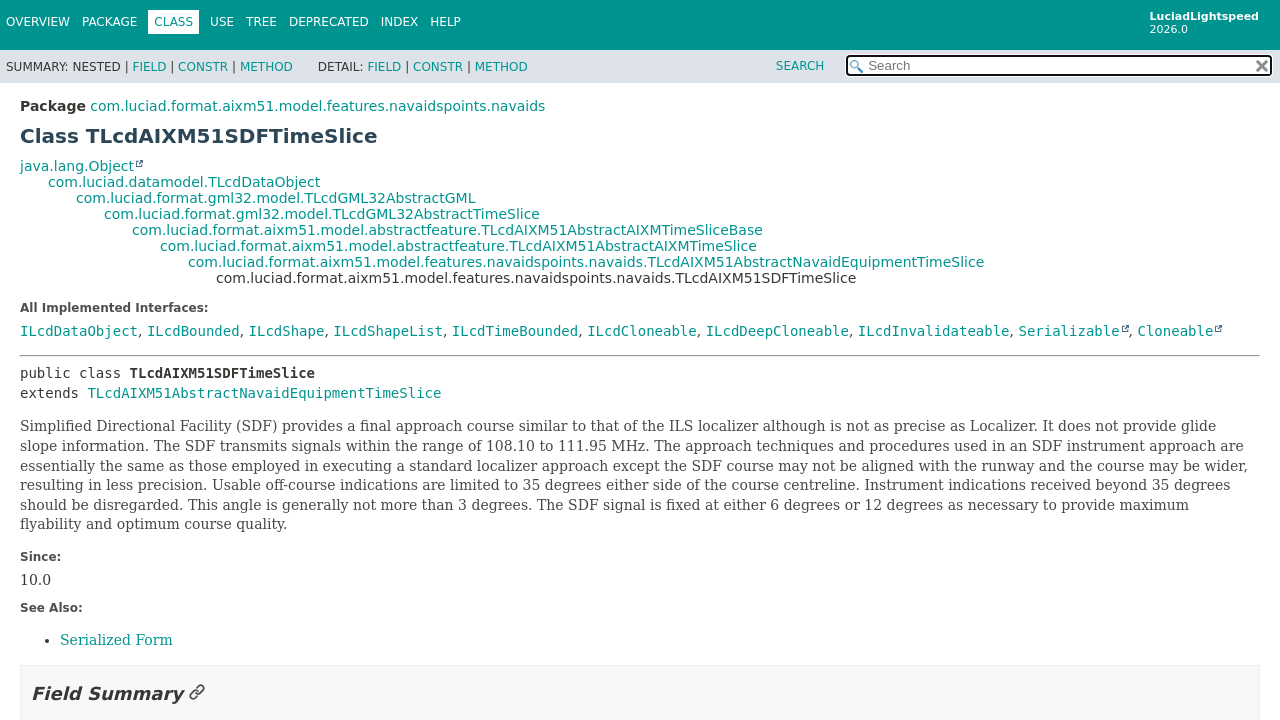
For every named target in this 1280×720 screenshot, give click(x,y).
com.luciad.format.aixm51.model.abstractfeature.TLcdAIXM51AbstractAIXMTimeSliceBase (447, 230)
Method (266, 67)
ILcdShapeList (388, 331)
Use (222, 22)
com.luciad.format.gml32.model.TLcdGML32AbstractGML (275, 198)
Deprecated (329, 22)
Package (109, 22)
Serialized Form (116, 640)
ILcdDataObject (79, 331)
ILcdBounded (193, 331)
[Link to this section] (197, 693)
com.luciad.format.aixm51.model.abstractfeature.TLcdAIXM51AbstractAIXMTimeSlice (458, 246)
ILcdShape (287, 331)
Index (400, 22)
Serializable (1068, 331)
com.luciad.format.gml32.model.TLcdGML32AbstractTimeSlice (322, 214)
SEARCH (800, 66)
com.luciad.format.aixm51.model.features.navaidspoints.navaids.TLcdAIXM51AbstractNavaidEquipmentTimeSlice (586, 262)
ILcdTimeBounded (515, 331)
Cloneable (1176, 331)
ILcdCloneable (642, 331)
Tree (261, 22)
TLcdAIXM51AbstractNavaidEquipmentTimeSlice (264, 393)
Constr (203, 67)
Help (445, 22)
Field (149, 67)
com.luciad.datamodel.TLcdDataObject (184, 182)
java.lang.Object (77, 166)
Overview (38, 22)
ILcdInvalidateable (934, 331)
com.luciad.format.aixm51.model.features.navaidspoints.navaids (317, 106)
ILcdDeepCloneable (777, 331)
